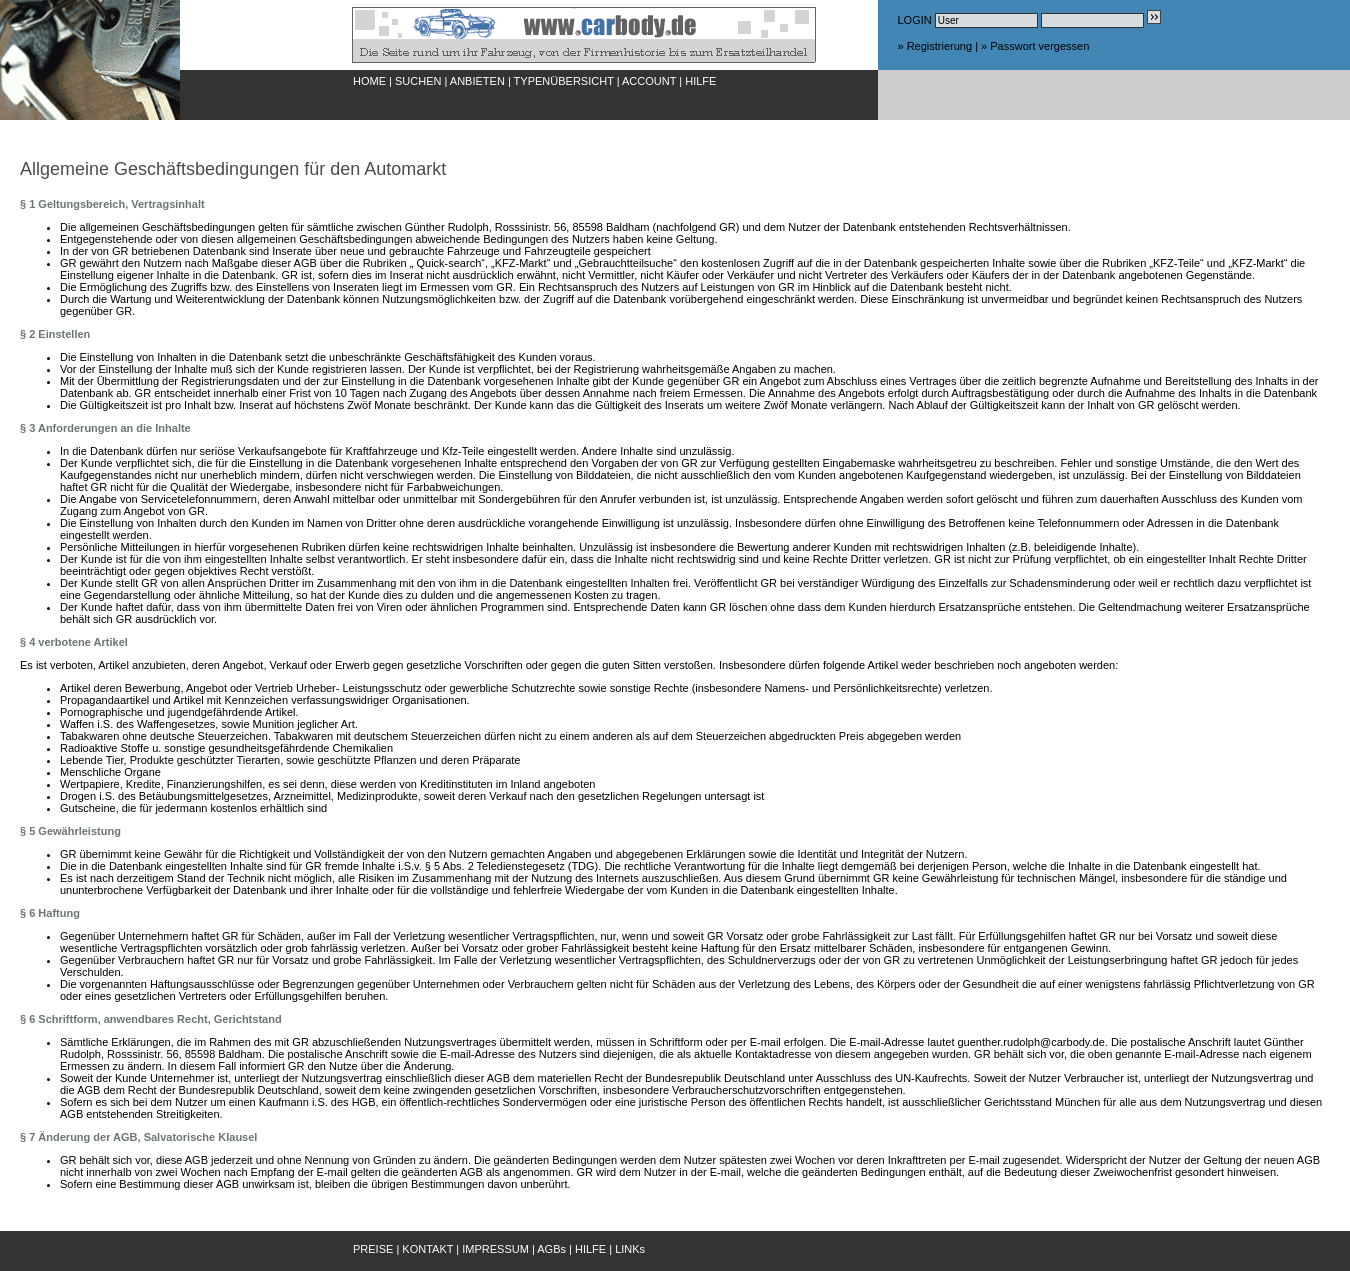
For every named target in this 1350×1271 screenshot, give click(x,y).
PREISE (373, 1249)
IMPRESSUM (495, 1249)
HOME (369, 81)
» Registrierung (935, 46)
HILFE (700, 81)
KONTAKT (427, 1249)
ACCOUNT (649, 81)
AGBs (551, 1249)
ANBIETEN (477, 81)
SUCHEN (418, 81)
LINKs (630, 1249)
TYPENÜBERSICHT (564, 81)
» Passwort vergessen (1035, 46)
